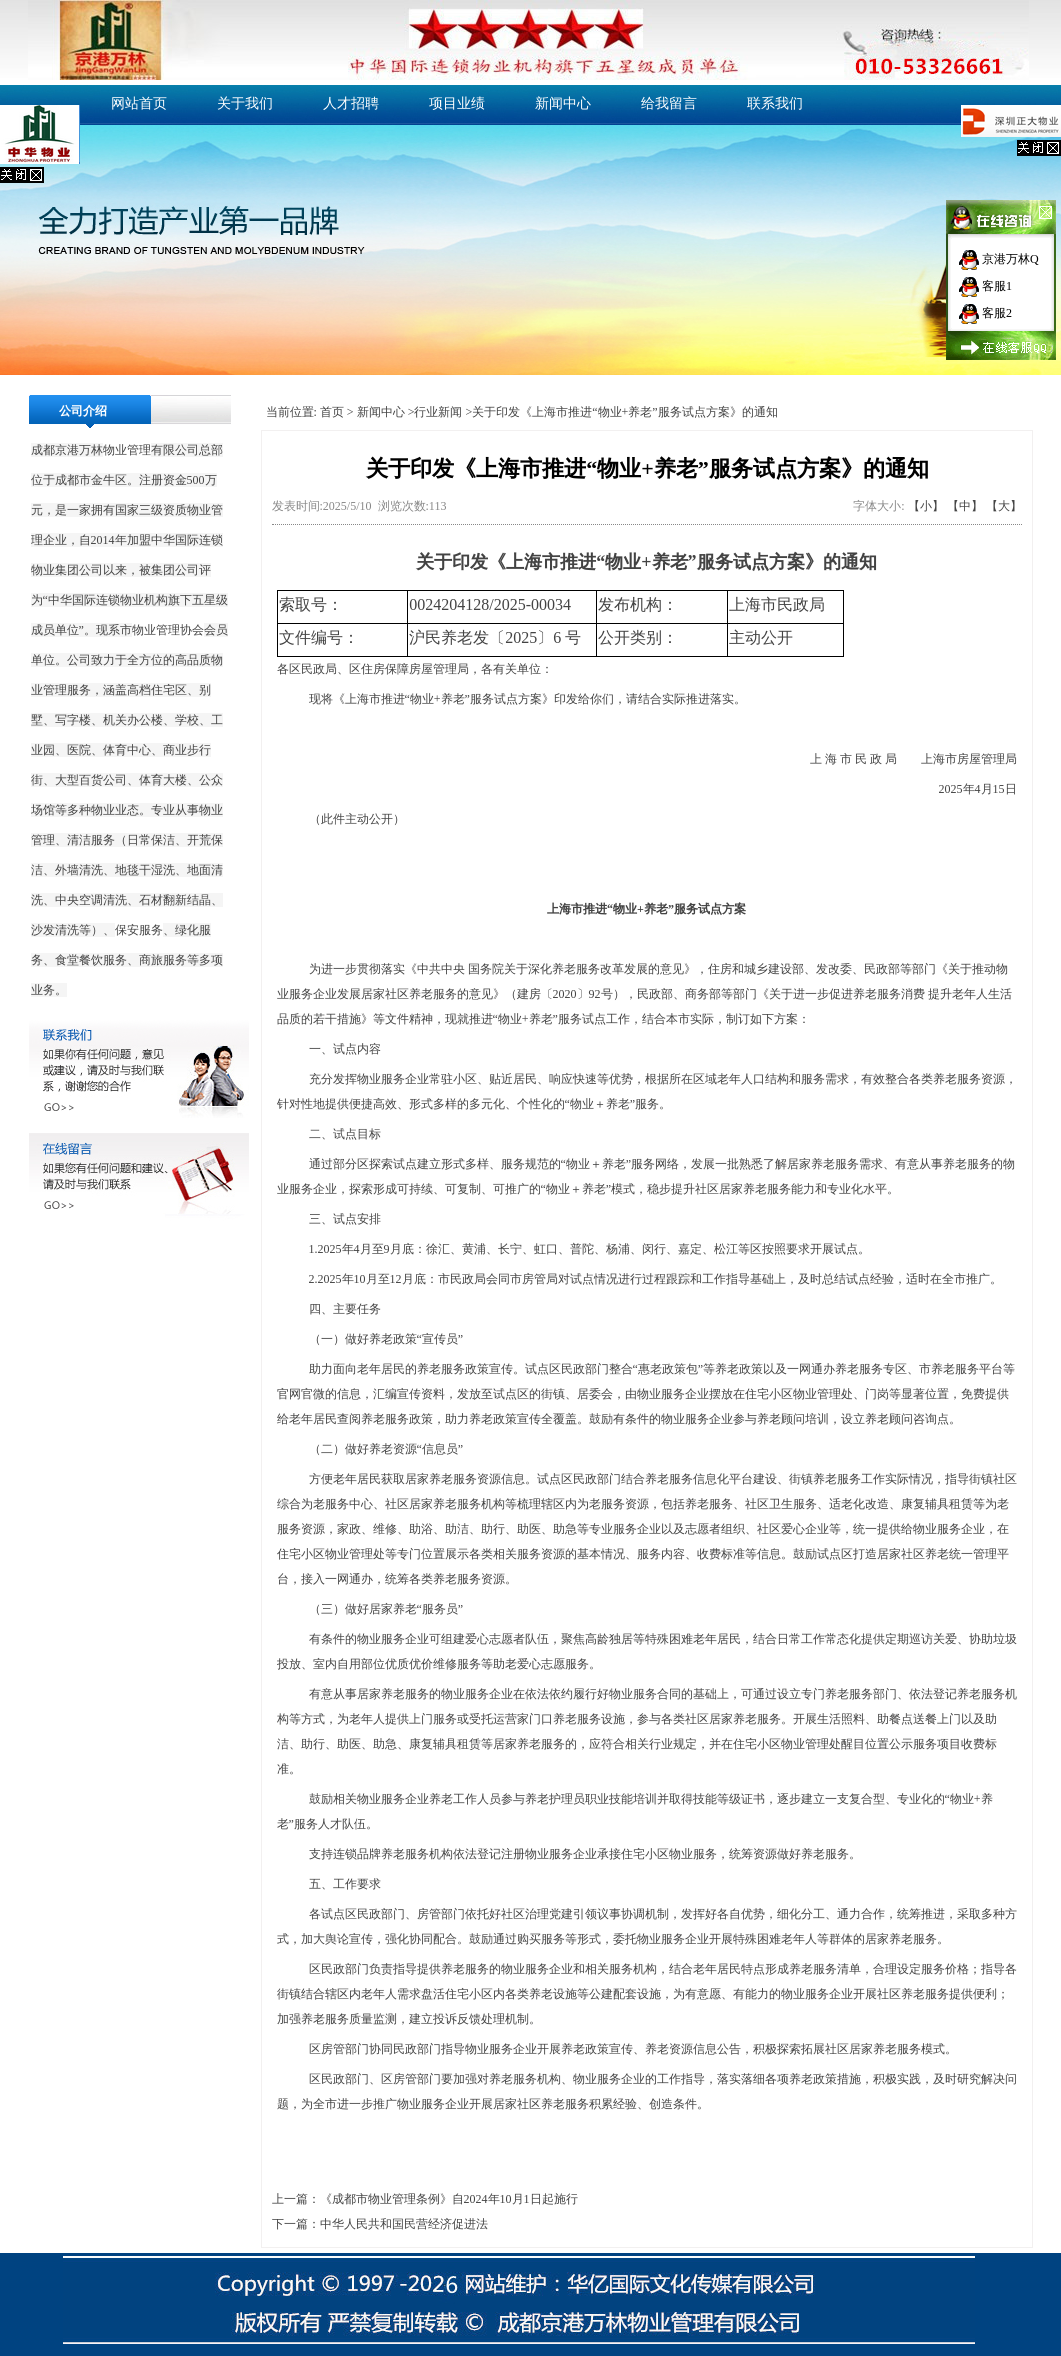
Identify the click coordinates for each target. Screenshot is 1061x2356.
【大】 (1004, 506)
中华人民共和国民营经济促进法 (404, 2224)
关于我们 (245, 103)
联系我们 (775, 103)
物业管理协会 (168, 630)
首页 (332, 412)
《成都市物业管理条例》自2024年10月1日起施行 (449, 2199)
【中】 (965, 506)
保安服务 (139, 930)
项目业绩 (457, 103)
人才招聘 (351, 103)
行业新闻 (438, 412)
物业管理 (127, 450)
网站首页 (139, 103)
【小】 (926, 506)
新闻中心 (563, 103)
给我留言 (669, 103)
